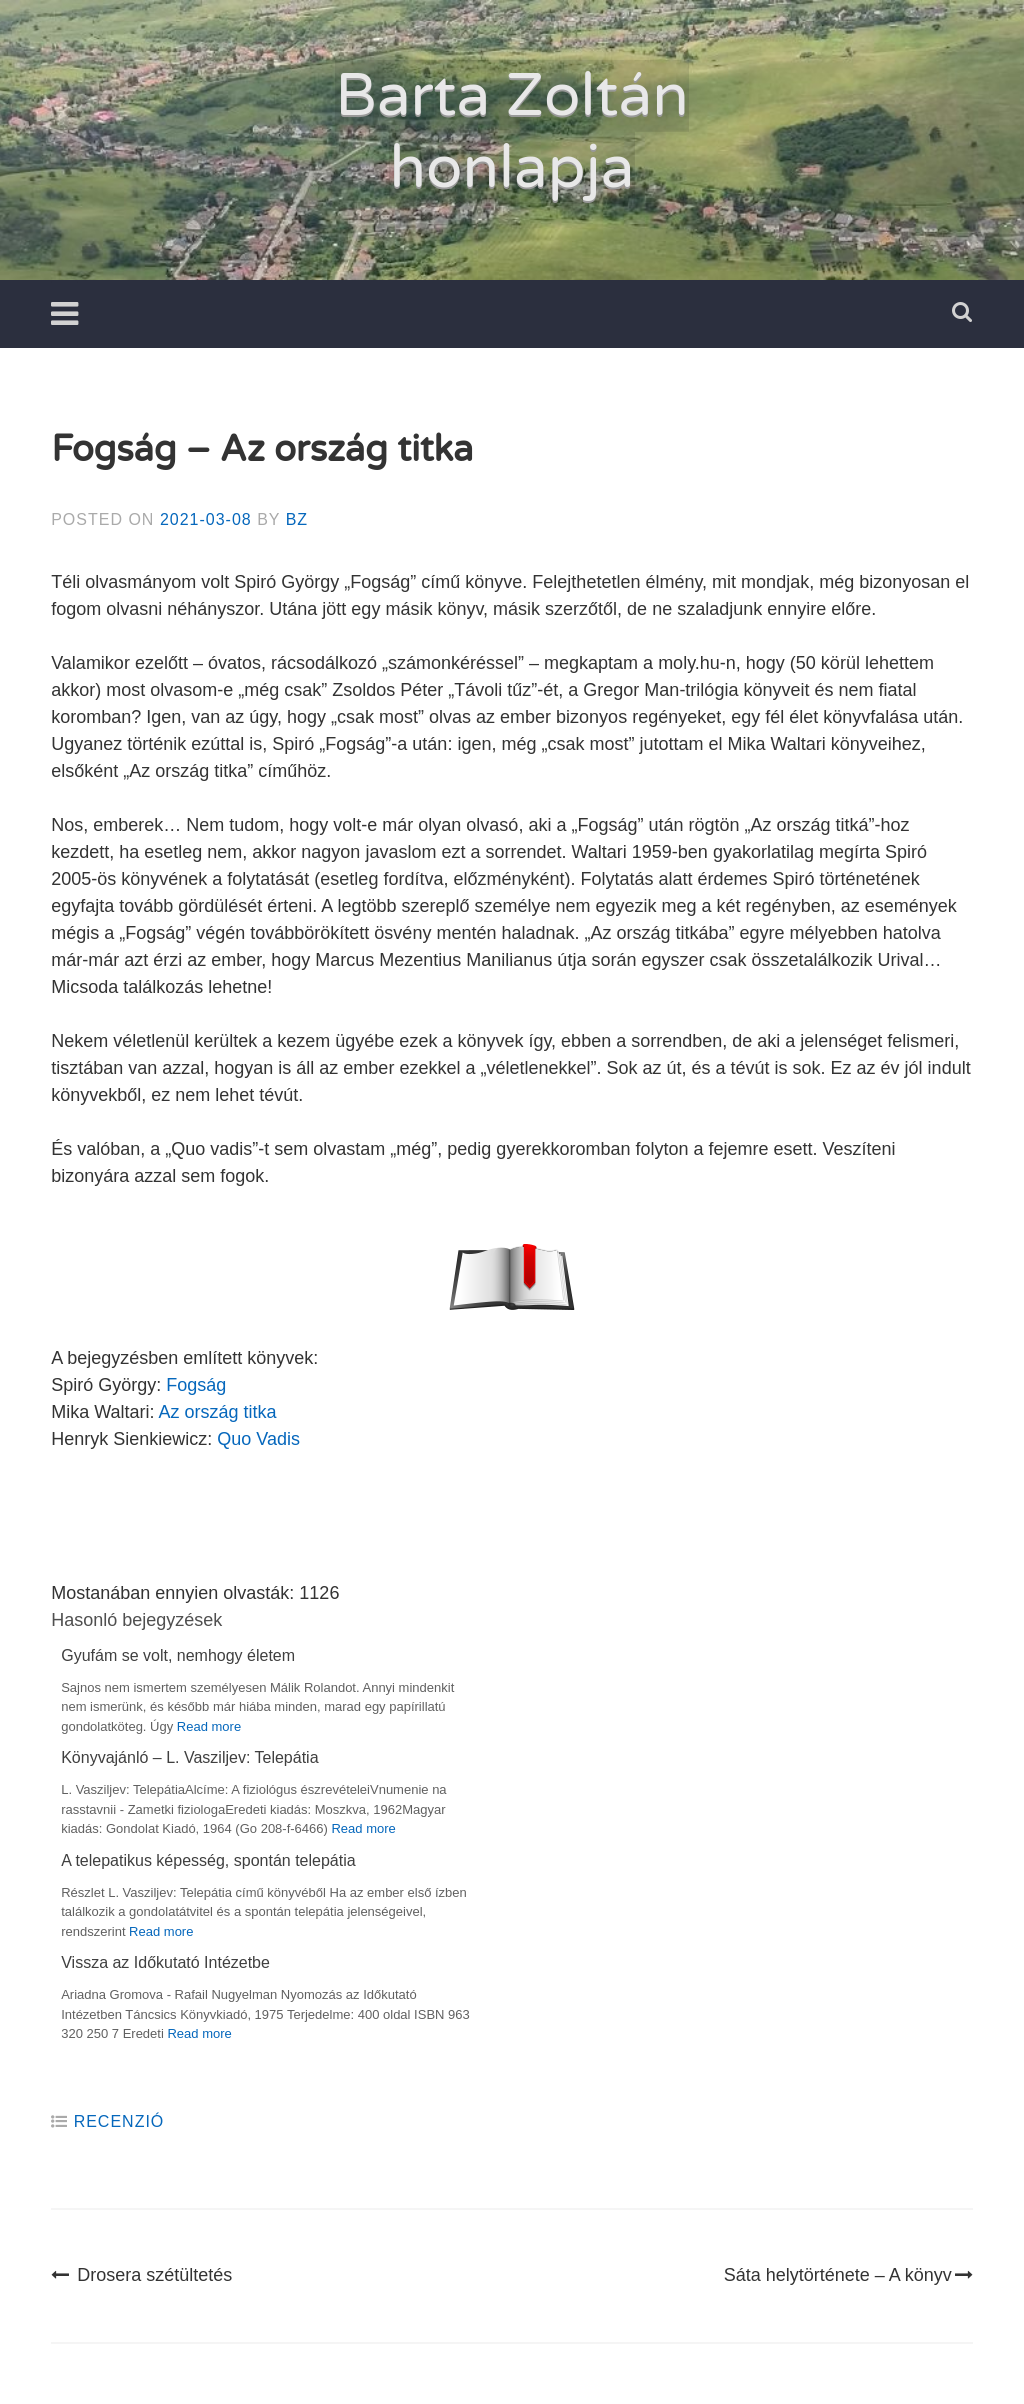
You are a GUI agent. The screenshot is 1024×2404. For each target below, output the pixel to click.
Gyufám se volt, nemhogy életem (178, 1655)
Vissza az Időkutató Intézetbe (165, 1962)
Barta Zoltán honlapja (511, 132)
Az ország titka (218, 1412)
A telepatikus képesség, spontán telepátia (208, 1860)
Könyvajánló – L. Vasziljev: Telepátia (189, 1757)
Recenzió (119, 2121)
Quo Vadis (258, 1439)
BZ (297, 519)
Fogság (196, 1385)
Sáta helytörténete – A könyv (848, 2275)
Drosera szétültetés (141, 2275)
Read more (209, 1726)
